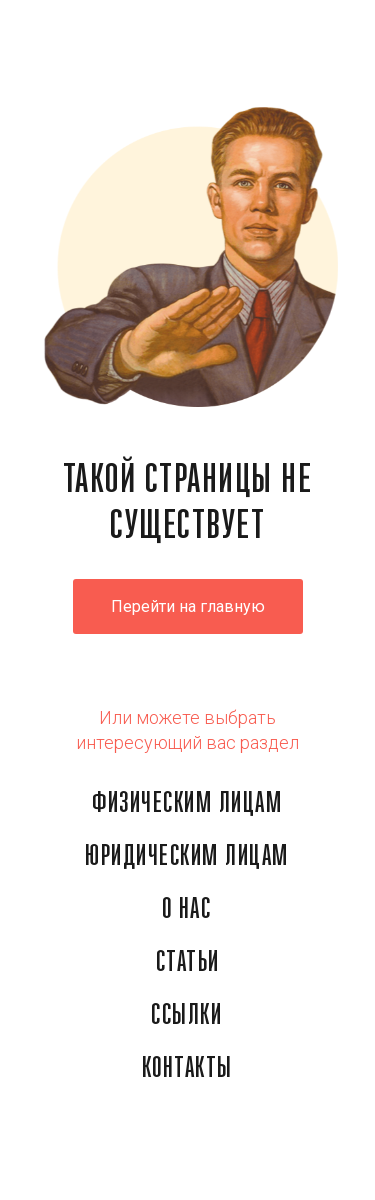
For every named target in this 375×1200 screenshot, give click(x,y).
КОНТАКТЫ (187, 1069)
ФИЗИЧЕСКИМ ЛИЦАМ (187, 804)
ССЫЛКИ (186, 1016)
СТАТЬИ (188, 963)
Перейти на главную (188, 606)
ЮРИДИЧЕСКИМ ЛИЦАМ (187, 857)
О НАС (187, 910)
